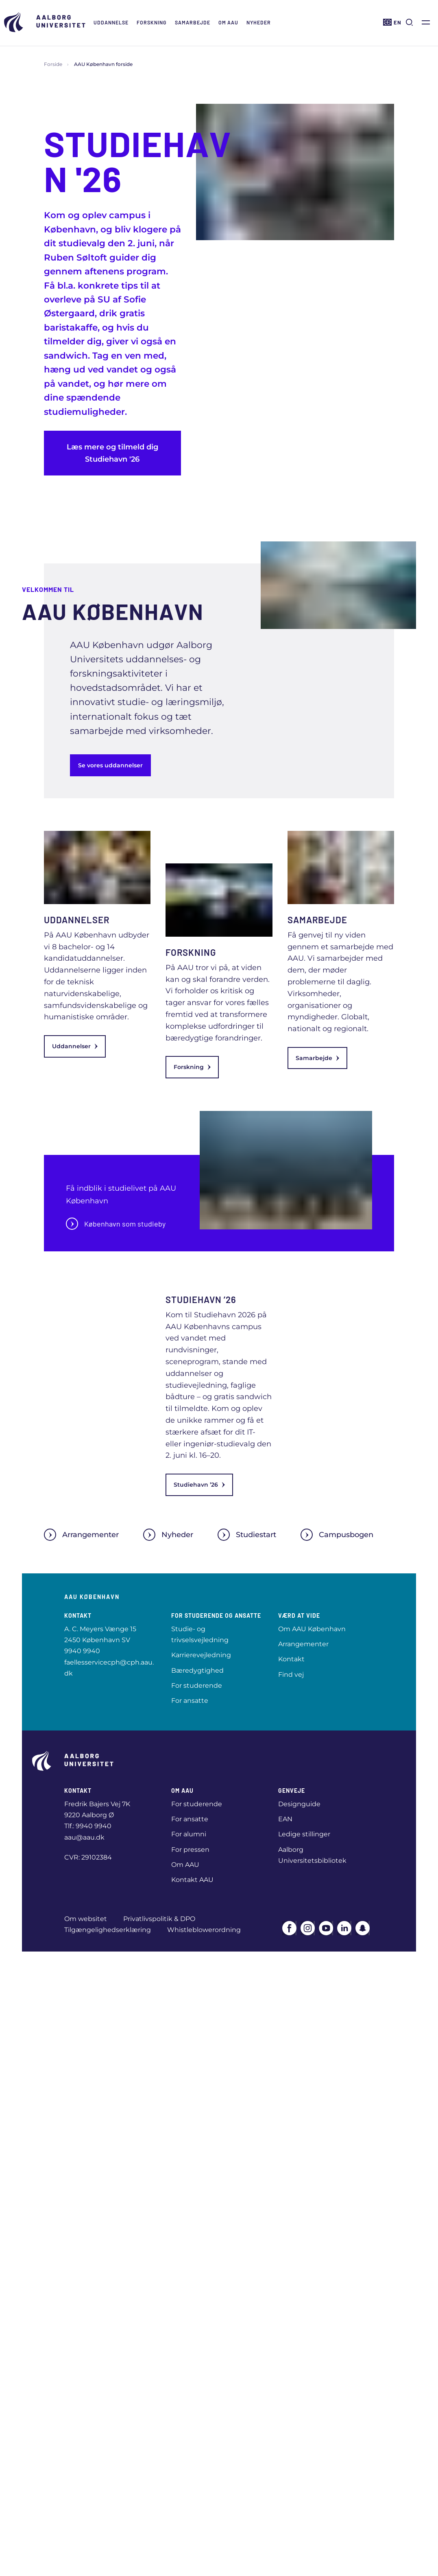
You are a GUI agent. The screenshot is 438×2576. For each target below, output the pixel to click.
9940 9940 (82, 1651)
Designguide (299, 1804)
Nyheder (258, 22)
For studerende (196, 1685)
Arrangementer (81, 1535)
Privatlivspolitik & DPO (159, 1919)
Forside (53, 64)
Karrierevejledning (201, 1655)
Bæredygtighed (197, 1670)
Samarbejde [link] (317, 1058)
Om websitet (85, 1919)
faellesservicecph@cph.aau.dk (109, 1667)
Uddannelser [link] (75, 1046)
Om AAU (228, 22)
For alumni (188, 1834)
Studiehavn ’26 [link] (199, 1484)
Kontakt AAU (192, 1880)
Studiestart (247, 1535)
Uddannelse (111, 22)
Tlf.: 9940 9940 (87, 1826)
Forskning (152, 22)
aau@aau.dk (84, 1837)
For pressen (190, 1849)
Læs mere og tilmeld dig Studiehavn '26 (112, 453)
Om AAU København (312, 1629)
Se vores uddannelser (110, 765)
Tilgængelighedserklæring (107, 1930)
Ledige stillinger (304, 1834)
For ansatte (189, 1700)
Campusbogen (337, 1535)
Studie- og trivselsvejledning (200, 1634)
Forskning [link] (192, 1067)
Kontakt (291, 1659)
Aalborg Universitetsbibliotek (312, 1855)
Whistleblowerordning (204, 1930)
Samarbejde (192, 22)
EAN (285, 1819)
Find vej (291, 1674)
